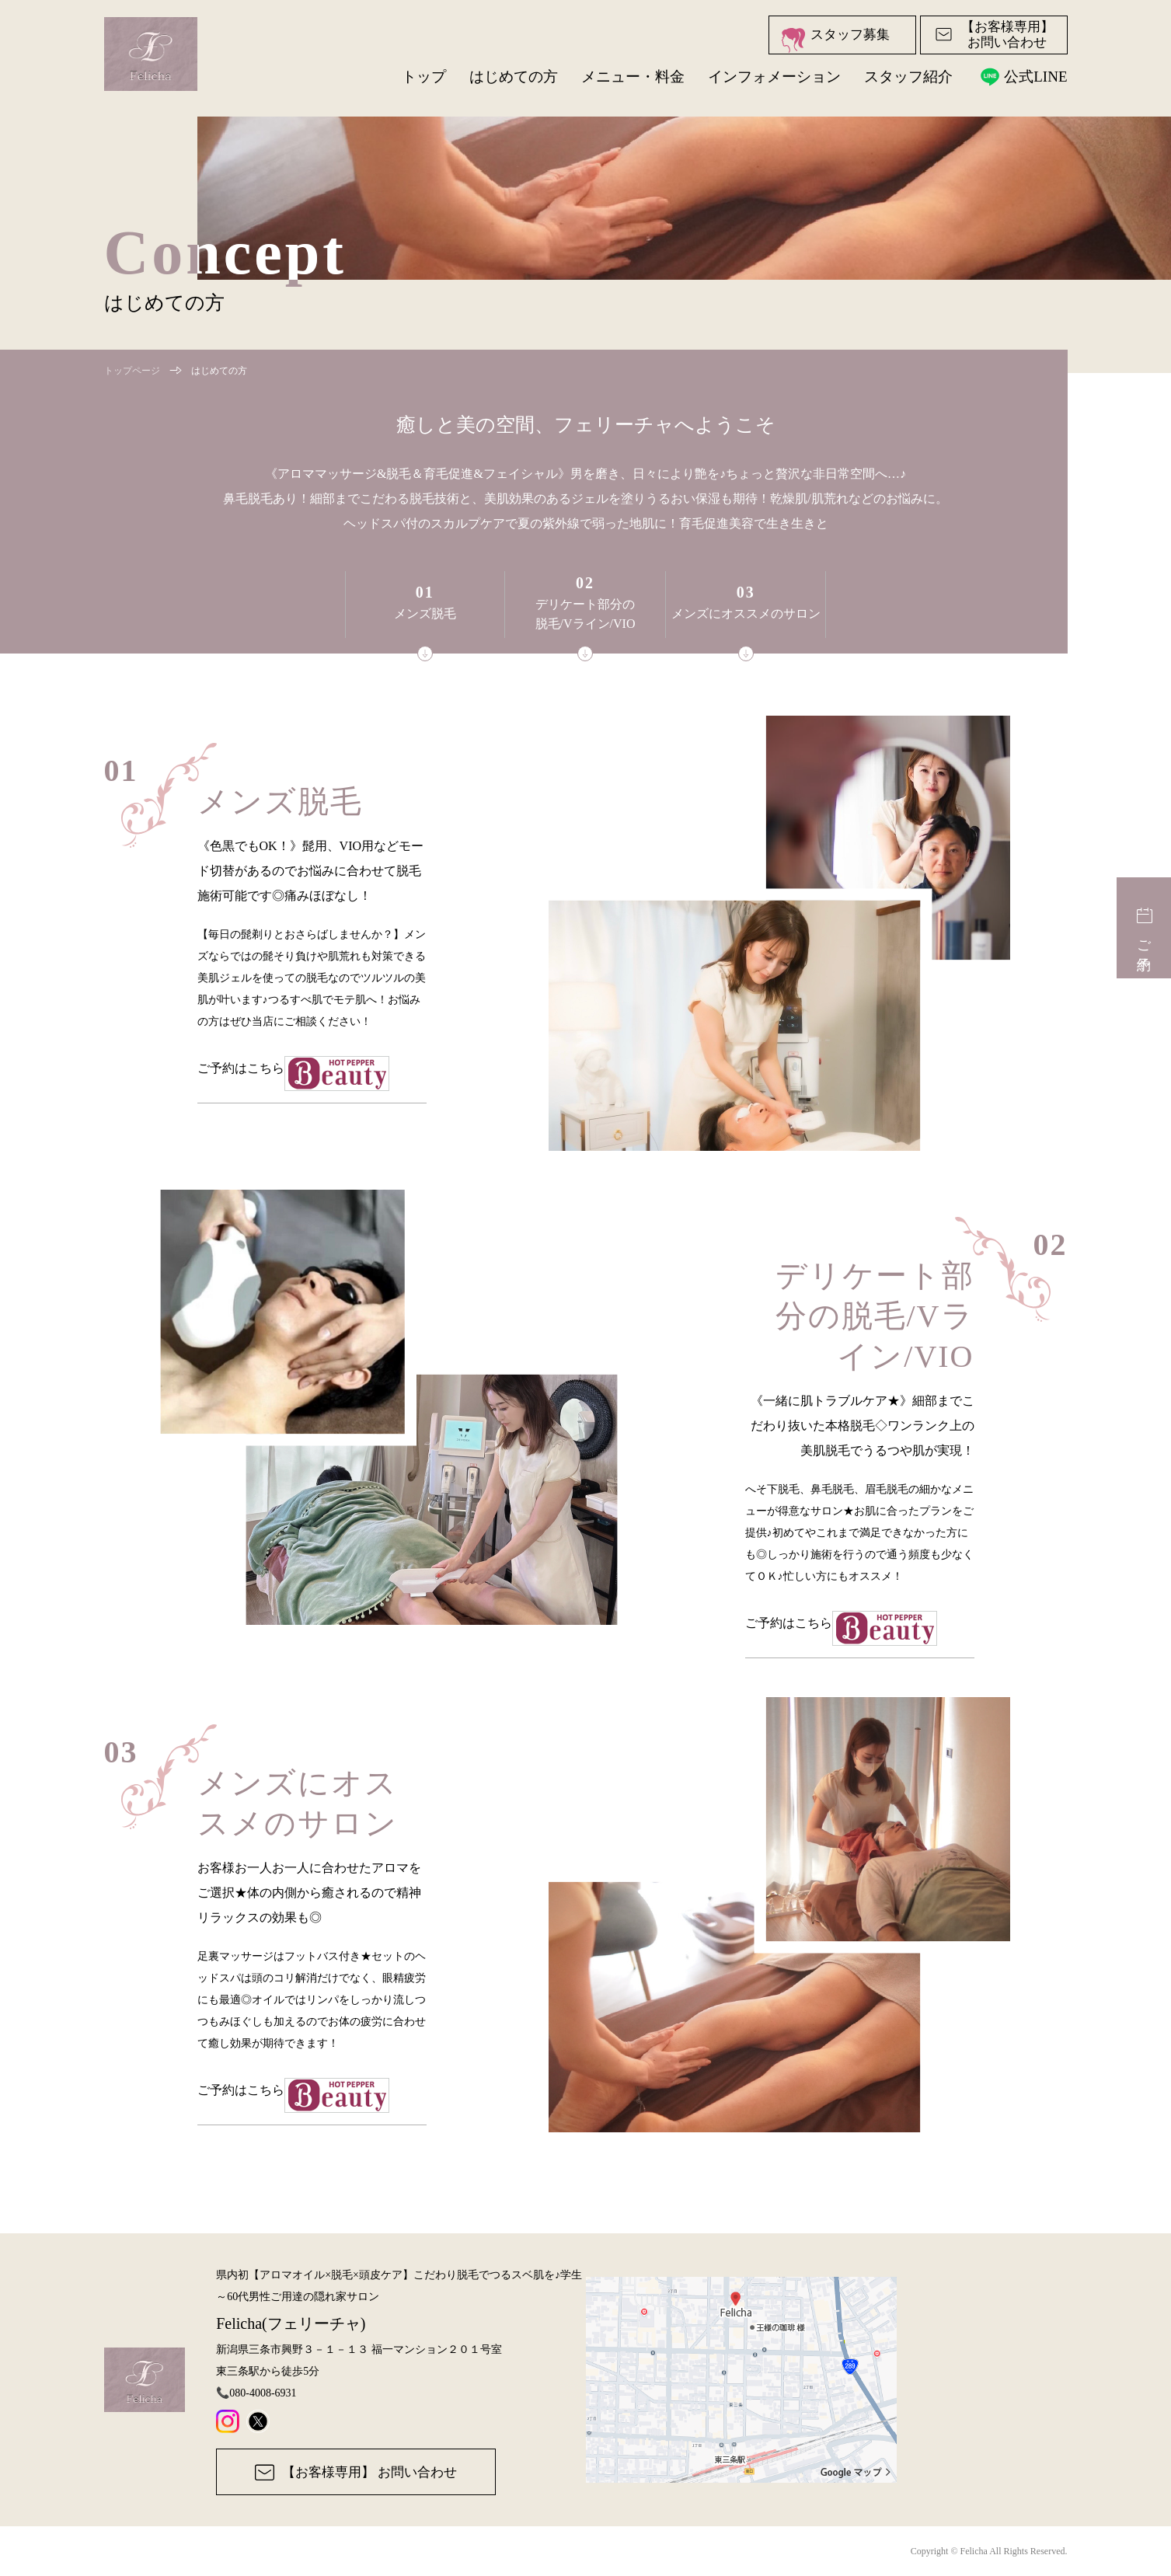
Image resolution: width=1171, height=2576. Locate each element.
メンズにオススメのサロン (746, 622)
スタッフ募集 (835, 40)
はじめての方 (513, 76)
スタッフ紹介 (908, 76)
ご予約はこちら (312, 1079)
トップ (424, 76)
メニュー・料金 (633, 76)
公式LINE (1021, 76)
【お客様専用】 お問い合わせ (356, 2472)
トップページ (132, 370)
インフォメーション (774, 76)
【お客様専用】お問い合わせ (994, 34)
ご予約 (1144, 927)
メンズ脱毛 (425, 622)
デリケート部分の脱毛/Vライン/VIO (585, 618)
